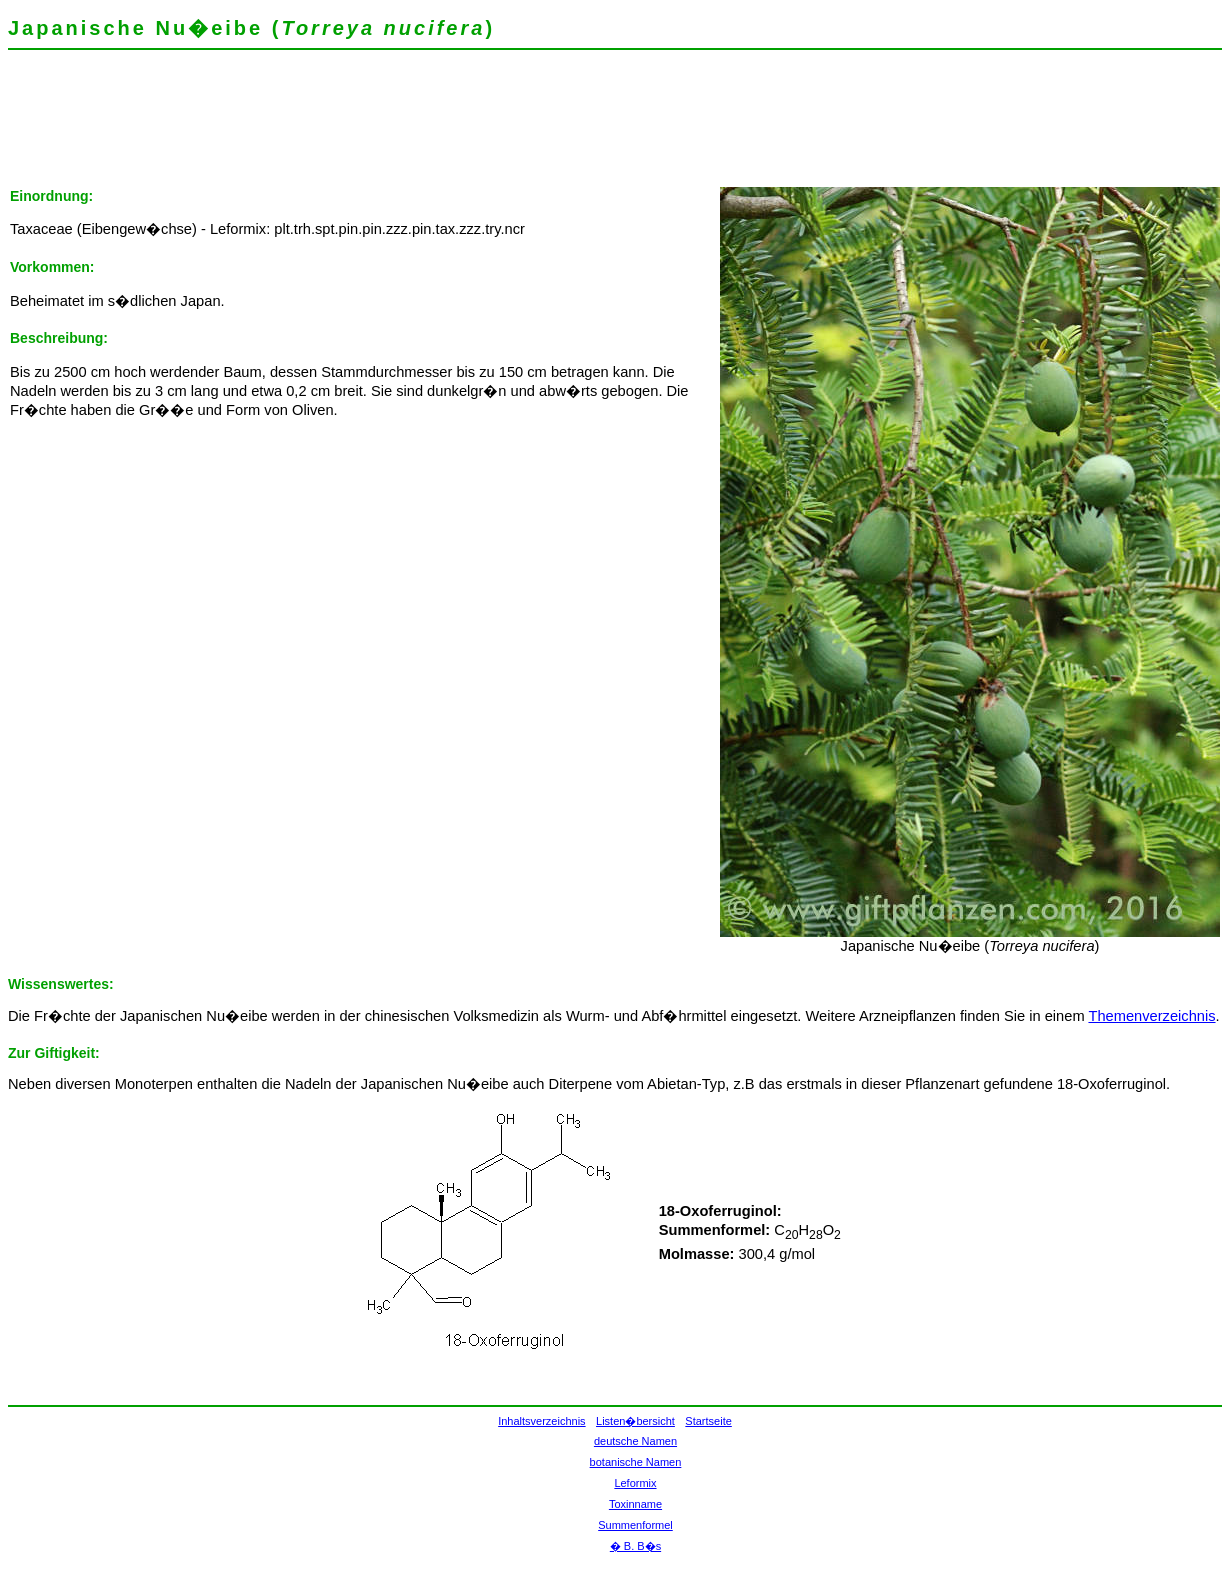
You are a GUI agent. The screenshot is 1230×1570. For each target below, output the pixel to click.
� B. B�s (635, 1546)
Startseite (708, 1421)
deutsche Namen (635, 1441)
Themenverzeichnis (1151, 1016)
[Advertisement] (372, 125)
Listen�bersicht (635, 1421)
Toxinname (635, 1504)
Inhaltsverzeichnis (541, 1421)
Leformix (635, 1483)
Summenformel (635, 1525)
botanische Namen (636, 1462)
